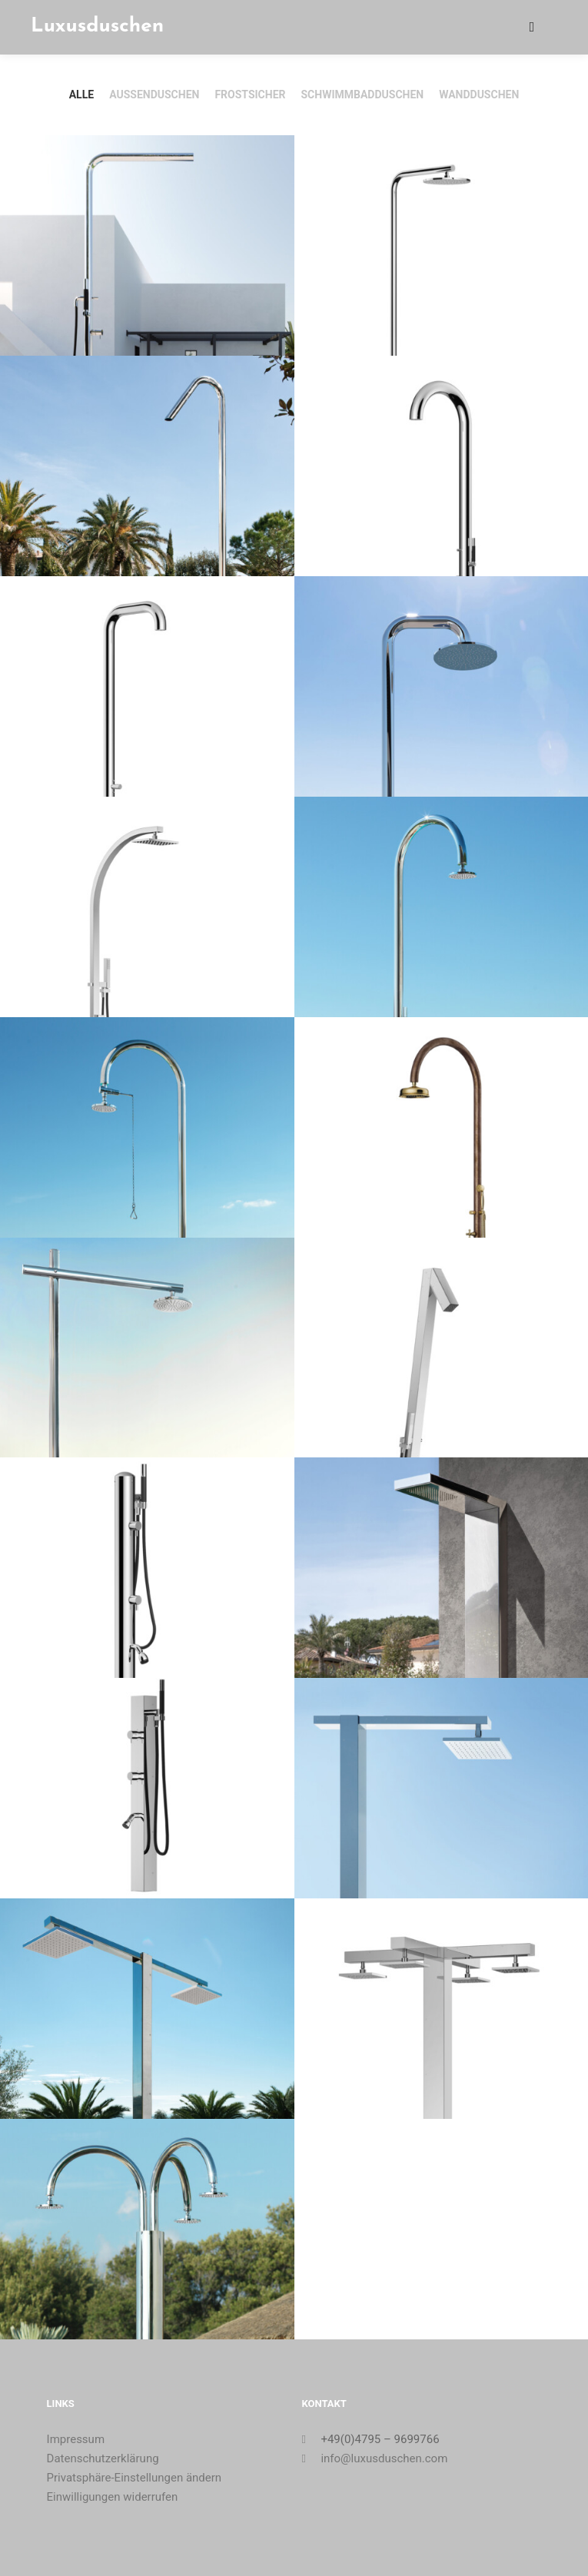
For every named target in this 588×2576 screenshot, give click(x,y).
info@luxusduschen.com (374, 2458)
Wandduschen (479, 94)
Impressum (76, 2439)
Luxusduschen (97, 26)
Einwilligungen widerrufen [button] (112, 2497)
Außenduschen (154, 94)
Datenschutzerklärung (103, 2458)
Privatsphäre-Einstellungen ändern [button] (134, 2478)
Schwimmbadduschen (362, 94)
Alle (81, 94)
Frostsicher (249, 94)
